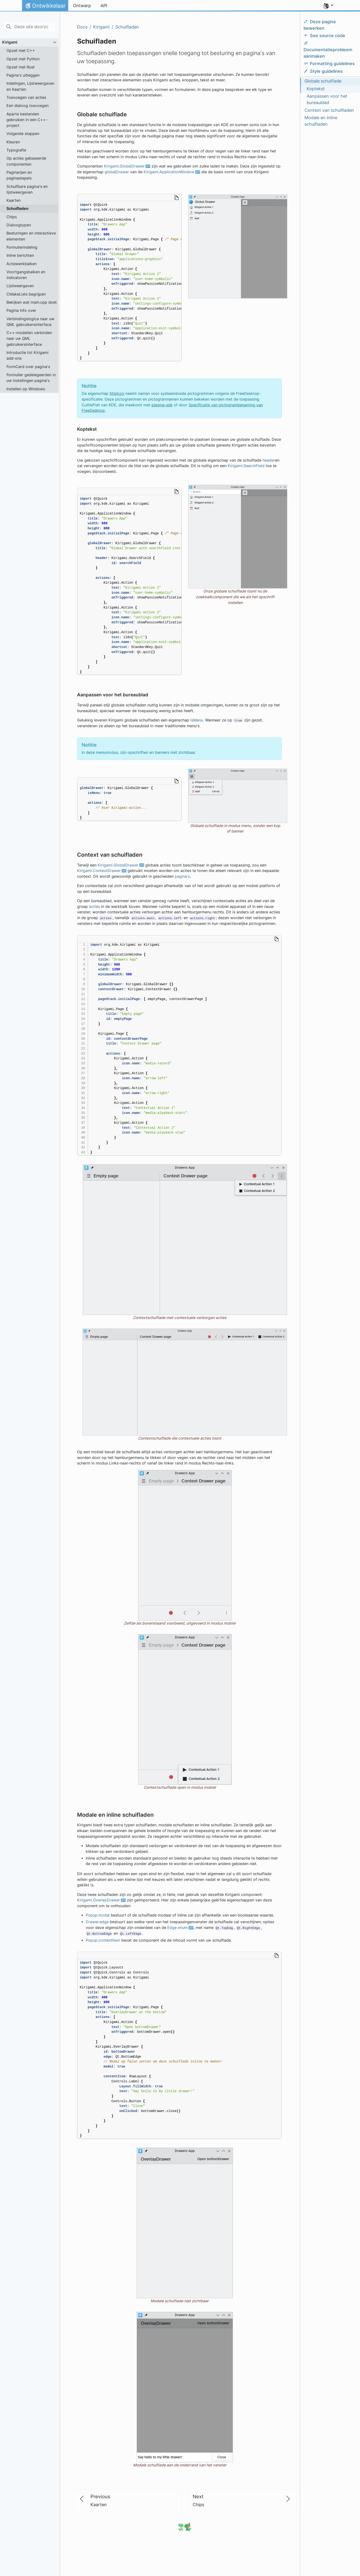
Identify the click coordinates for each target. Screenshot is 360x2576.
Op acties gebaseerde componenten (26, 161)
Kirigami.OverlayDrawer (98, 1900)
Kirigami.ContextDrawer (99, 870)
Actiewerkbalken (21, 263)
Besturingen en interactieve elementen (31, 236)
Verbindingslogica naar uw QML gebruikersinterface (30, 321)
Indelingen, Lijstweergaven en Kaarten (30, 86)
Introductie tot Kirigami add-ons (27, 355)
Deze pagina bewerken (320, 25)
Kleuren (13, 142)
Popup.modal (98, 1915)
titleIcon (117, 393)
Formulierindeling (21, 247)
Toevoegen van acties (26, 97)
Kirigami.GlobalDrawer (124, 166)
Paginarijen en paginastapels (19, 175)
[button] (328, 5)
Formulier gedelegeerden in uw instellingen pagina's (31, 377)
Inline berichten (20, 255)
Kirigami (9, 42)
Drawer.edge (97, 1922)
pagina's (182, 876)
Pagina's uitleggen (22, 75)
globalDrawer (117, 172)
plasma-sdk (162, 405)
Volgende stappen (22, 133)
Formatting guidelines (329, 63)
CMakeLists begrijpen (26, 294)
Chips (11, 216)
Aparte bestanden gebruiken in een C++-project (26, 120)
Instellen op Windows (25, 388)
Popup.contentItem (103, 1940)
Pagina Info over (21, 310)
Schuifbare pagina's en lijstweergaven (27, 189)
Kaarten (13, 200)
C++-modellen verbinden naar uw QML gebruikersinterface (29, 338)
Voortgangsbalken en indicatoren (25, 274)
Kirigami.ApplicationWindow (169, 172)
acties (94, 906)
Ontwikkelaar (45, 6)
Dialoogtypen (18, 225)
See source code (324, 35)
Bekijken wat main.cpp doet (31, 302)
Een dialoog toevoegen (27, 105)
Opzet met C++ (20, 50)
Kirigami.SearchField (246, 466)
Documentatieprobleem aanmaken (328, 50)
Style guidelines (323, 71)
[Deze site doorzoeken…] (29, 27)
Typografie (16, 150)
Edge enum (177, 1927)
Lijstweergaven (20, 285)
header (269, 460)
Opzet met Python (22, 58)
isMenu (196, 720)
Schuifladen (17, 208)
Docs (82, 26)
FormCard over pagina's (28, 366)
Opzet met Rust (20, 67)
